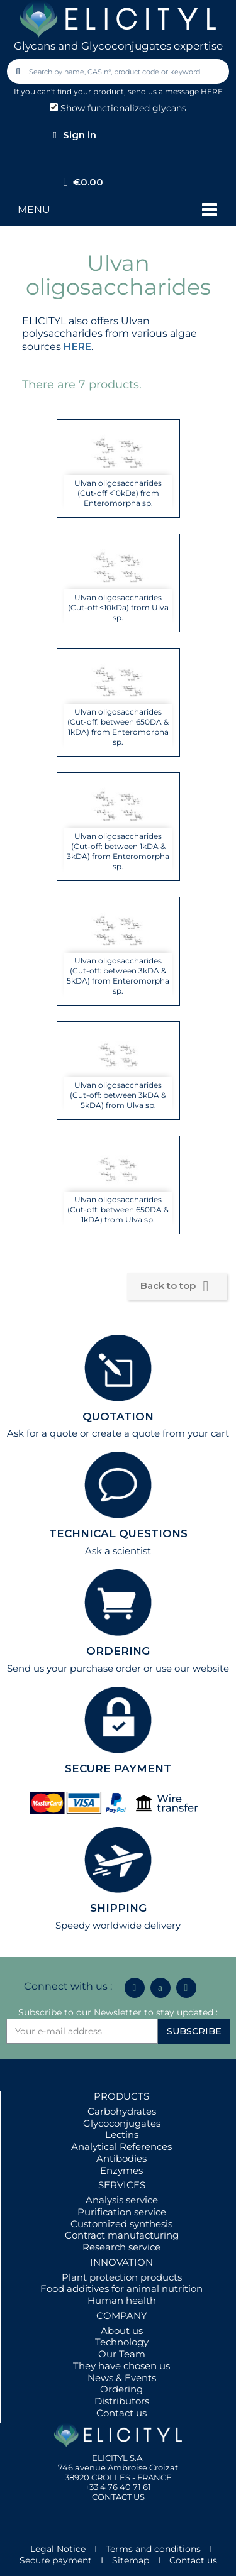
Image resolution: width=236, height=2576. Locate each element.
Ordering (121, 2389)
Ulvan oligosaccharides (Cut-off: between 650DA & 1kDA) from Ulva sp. (118, 1209)
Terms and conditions (153, 2549)
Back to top (176, 1286)
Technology (122, 2342)
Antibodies (121, 2158)
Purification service (121, 2212)
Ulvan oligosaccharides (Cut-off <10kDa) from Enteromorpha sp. (118, 493)
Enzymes (121, 2170)
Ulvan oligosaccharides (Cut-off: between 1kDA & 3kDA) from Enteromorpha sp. (118, 851)
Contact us (121, 2413)
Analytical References (121, 2146)
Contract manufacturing (122, 2235)
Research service (121, 2247)
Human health (121, 2300)
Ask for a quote (42, 1433)
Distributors (121, 2401)
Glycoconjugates (121, 2123)
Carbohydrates (121, 2111)
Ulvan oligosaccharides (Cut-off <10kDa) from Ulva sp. (118, 607)
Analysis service (122, 2200)
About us (122, 2331)
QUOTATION (118, 1416)
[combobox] (119, 71)
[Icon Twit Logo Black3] (160, 1988)
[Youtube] (186, 1988)
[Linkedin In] (135, 1988)
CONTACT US (118, 2497)
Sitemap (130, 2560)
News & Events (121, 2378)
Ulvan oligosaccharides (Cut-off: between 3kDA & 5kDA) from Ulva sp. (118, 1095)
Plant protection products (122, 2277)
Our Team (121, 2354)
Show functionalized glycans (118, 108)
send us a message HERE (175, 91)
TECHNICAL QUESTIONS (118, 1533)
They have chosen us (121, 2366)
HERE (77, 347)
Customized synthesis (121, 2224)
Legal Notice (58, 2549)
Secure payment (56, 2560)
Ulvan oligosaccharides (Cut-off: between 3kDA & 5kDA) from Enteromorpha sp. (118, 975)
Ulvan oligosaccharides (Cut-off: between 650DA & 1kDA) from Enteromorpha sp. (118, 727)
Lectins (121, 2134)
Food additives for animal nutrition (121, 2288)
